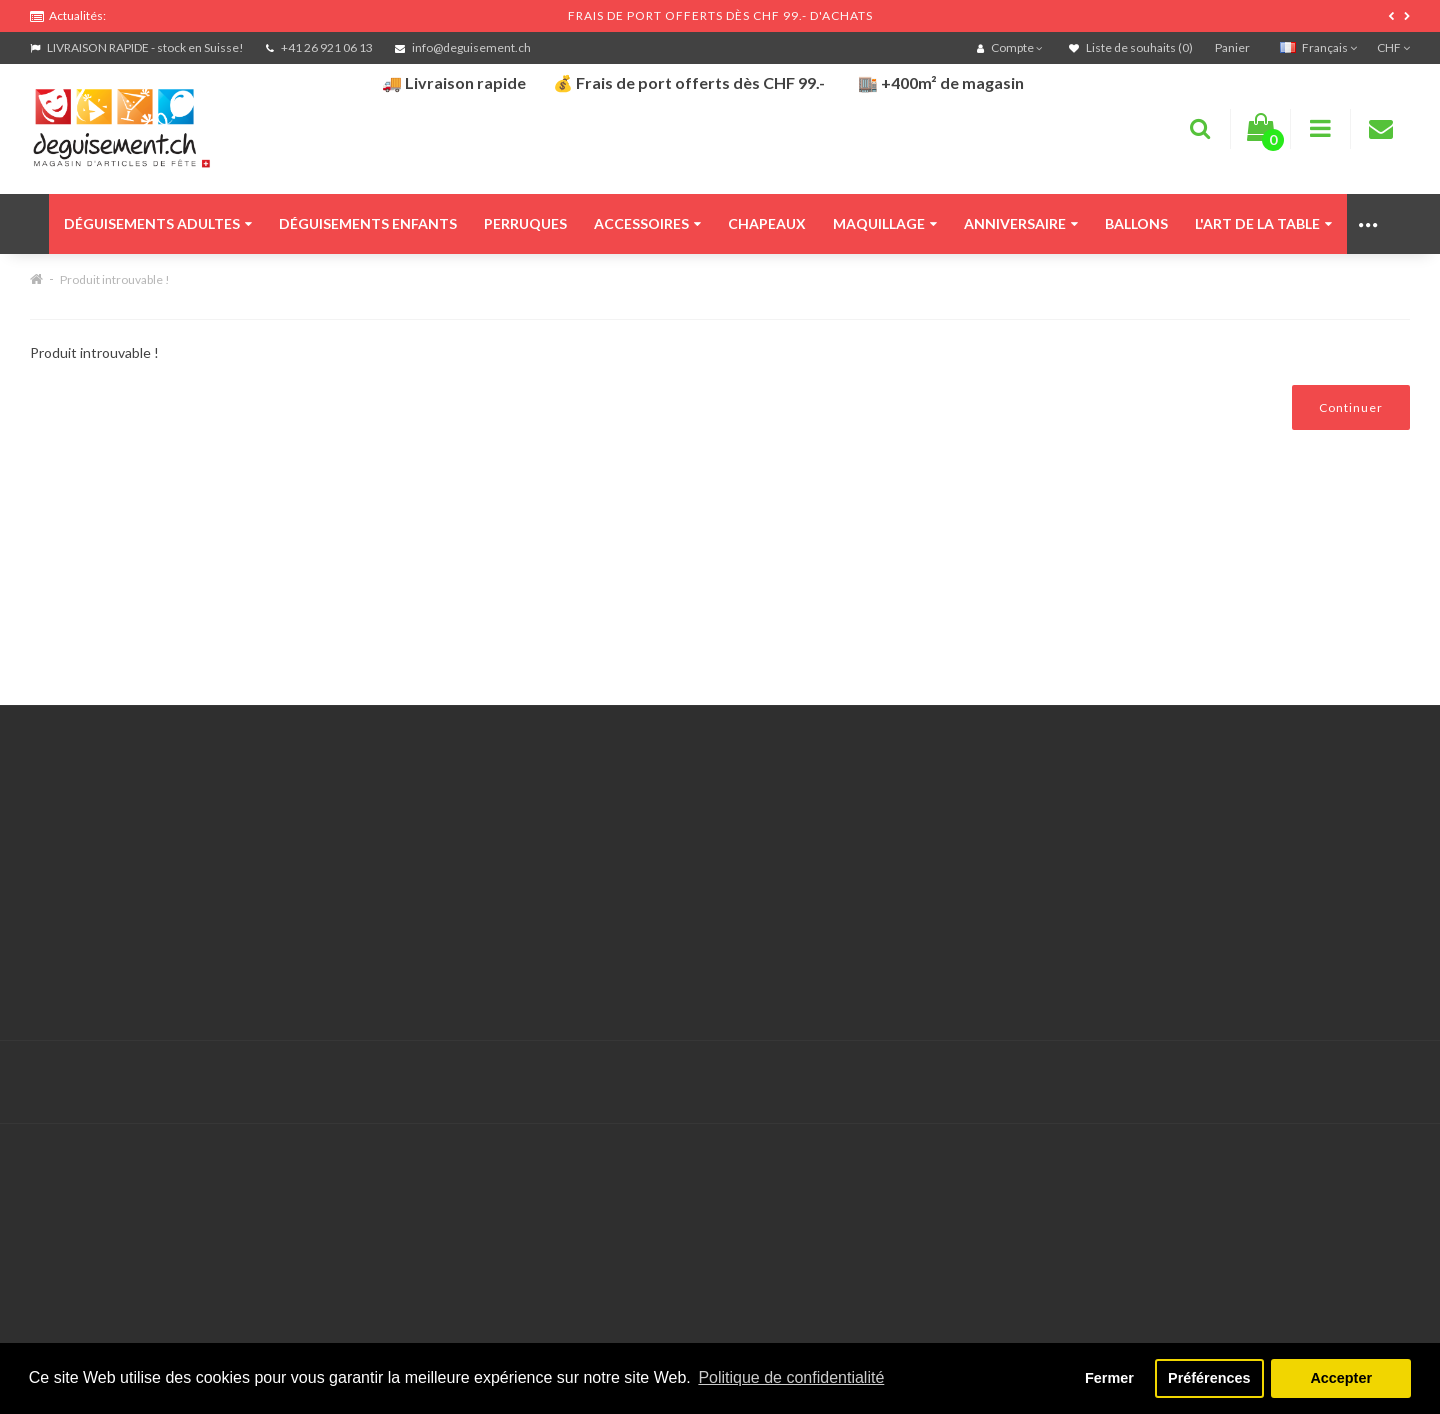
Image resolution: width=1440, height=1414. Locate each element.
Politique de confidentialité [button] (791, 1377)
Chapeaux (767, 223)
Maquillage (885, 223)
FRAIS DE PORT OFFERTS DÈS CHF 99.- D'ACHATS (720, 15)
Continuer (1351, 407)
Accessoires (647, 223)
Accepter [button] (1341, 1378)
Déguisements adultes (158, 223)
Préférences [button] (1209, 1378)
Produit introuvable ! (115, 279)
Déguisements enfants (368, 223)
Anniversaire (1021, 223)
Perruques (525, 223)
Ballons (1136, 223)
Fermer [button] (1109, 1378)
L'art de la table (1263, 223)
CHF (1393, 47)
